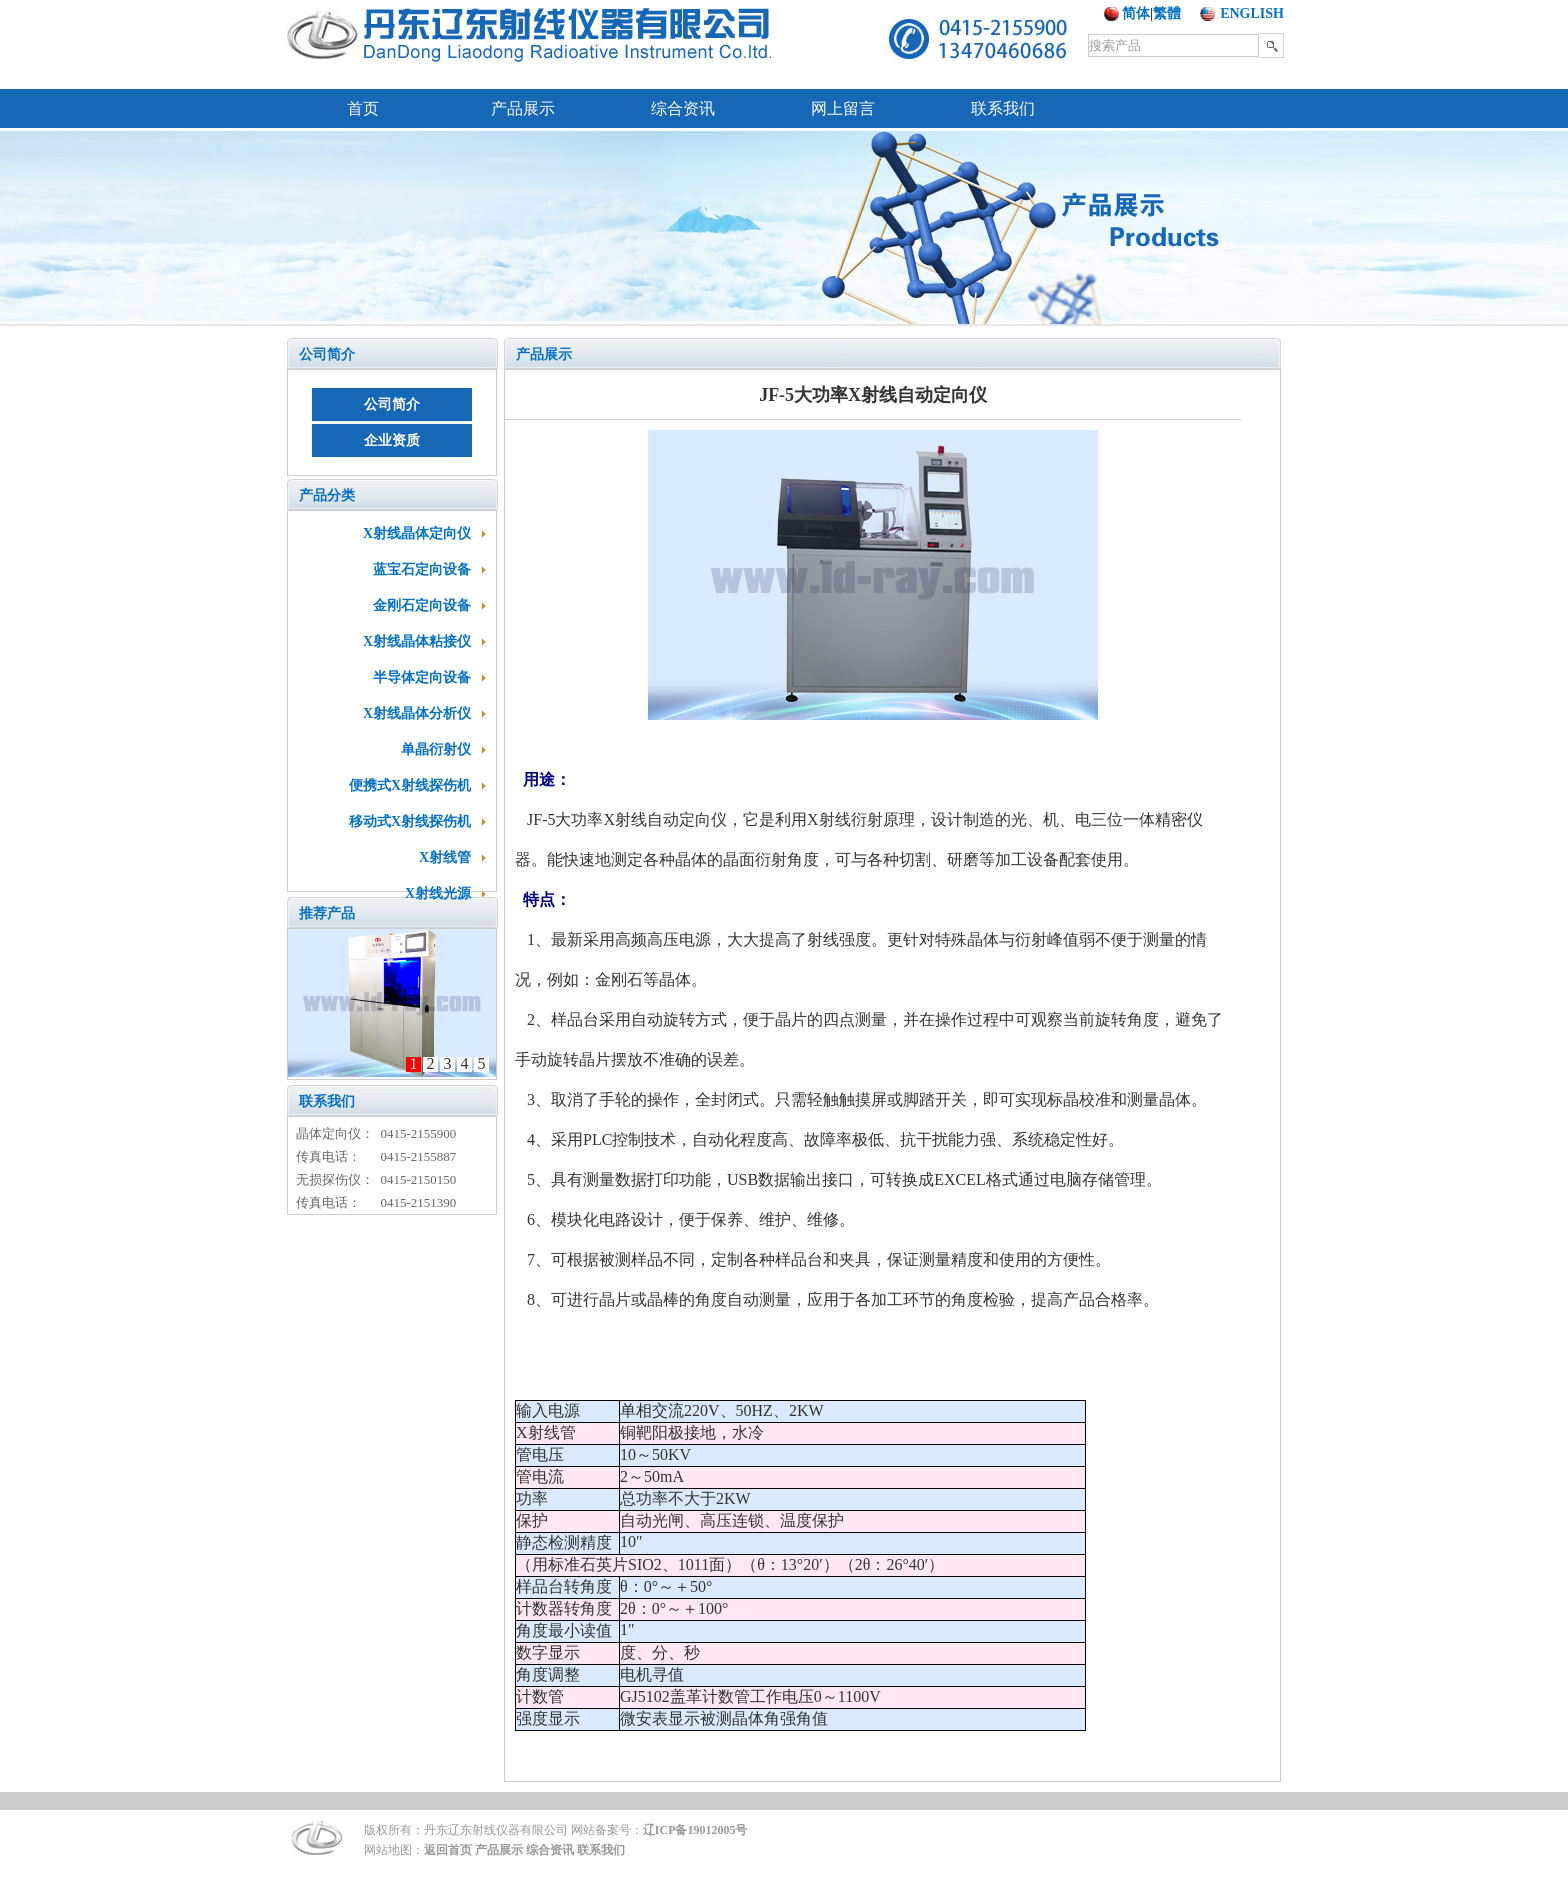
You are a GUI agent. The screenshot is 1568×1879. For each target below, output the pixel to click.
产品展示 (523, 108)
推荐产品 (327, 913)
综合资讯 (683, 108)
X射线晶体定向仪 (417, 533)
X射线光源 (438, 893)
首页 (363, 108)
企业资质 (392, 440)
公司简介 (327, 354)
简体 (1136, 13)
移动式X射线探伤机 (410, 821)
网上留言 (843, 108)
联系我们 (1003, 108)
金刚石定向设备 (422, 605)
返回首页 (448, 1850)
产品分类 (327, 495)
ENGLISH (1252, 13)
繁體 (1167, 13)
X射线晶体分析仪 (417, 713)
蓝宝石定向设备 (422, 569)
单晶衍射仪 (436, 749)
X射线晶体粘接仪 (417, 641)
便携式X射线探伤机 (410, 785)
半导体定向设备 (422, 677)
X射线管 (445, 857)
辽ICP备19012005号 (695, 1830)
